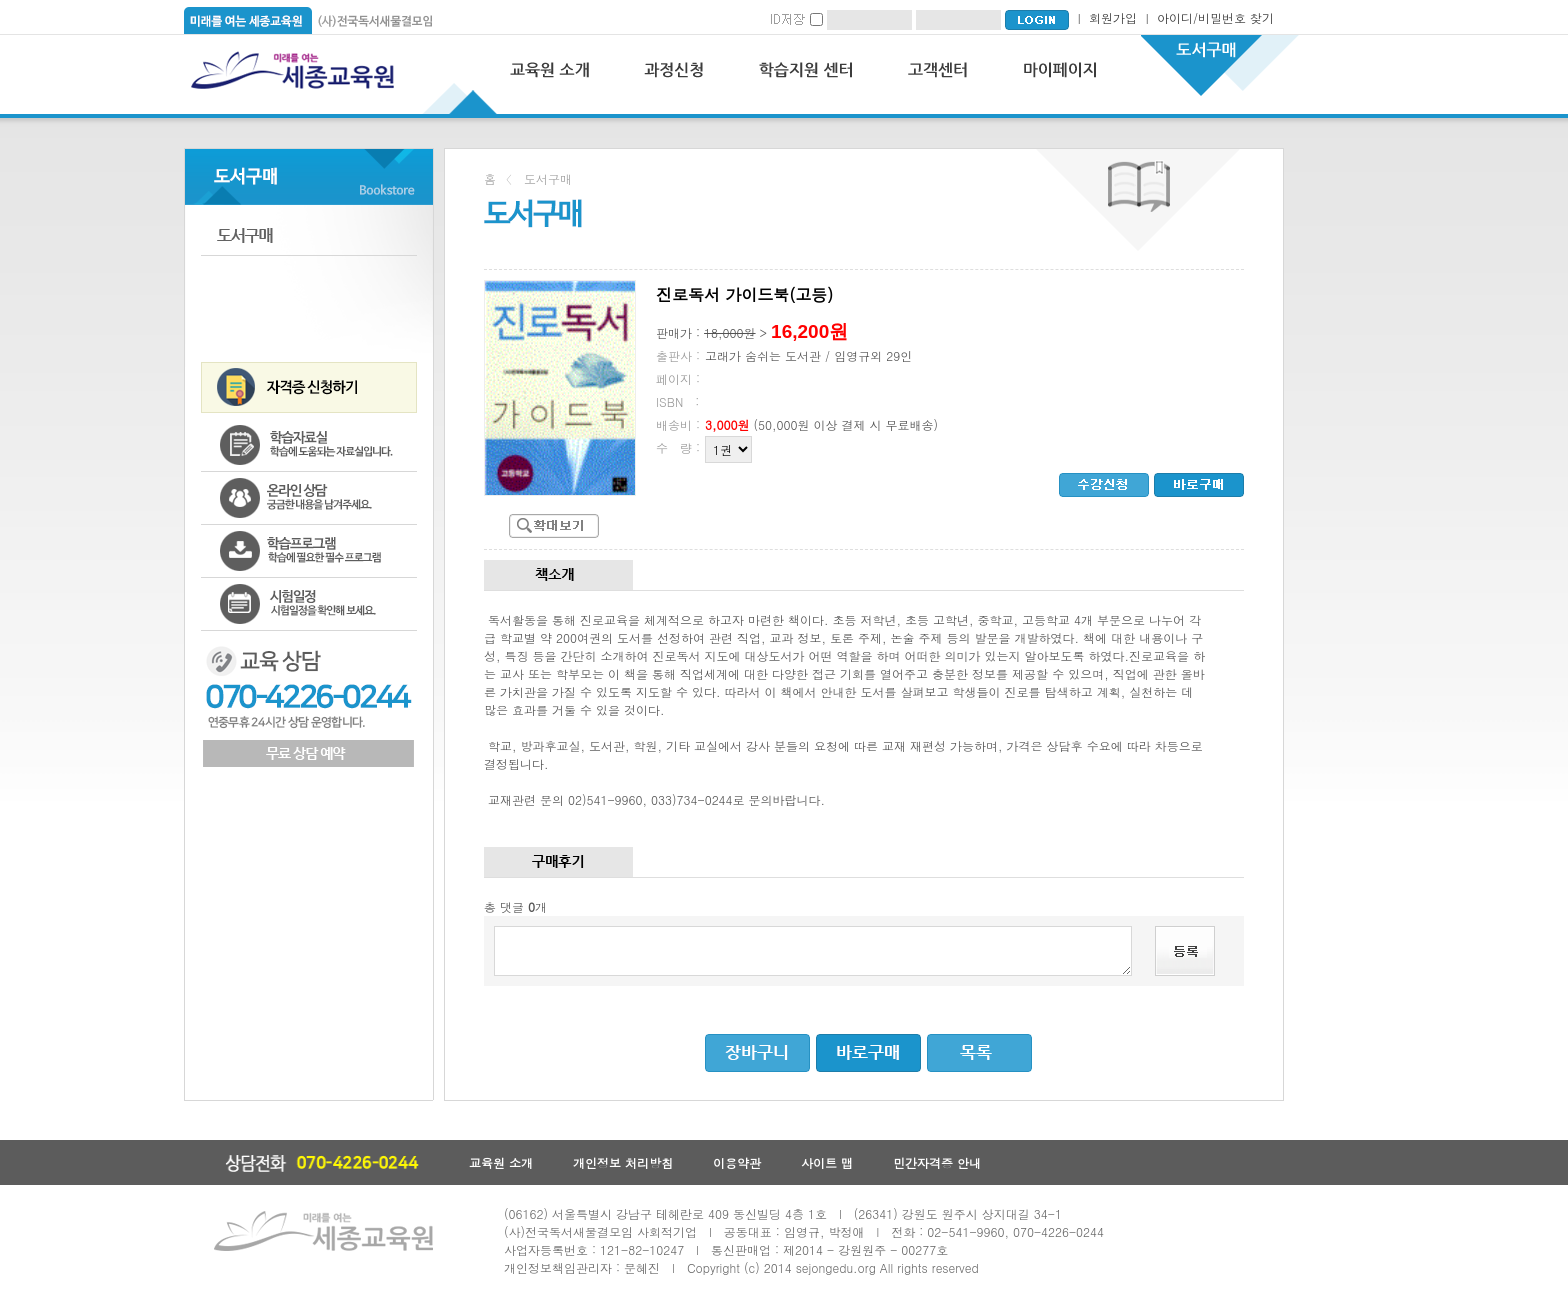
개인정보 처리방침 (623, 1162)
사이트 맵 (827, 1162)
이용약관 (737, 1162)
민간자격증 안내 (937, 1162)
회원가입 (1113, 17)
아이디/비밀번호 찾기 (1215, 17)
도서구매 (309, 235)
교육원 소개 (501, 1162)
